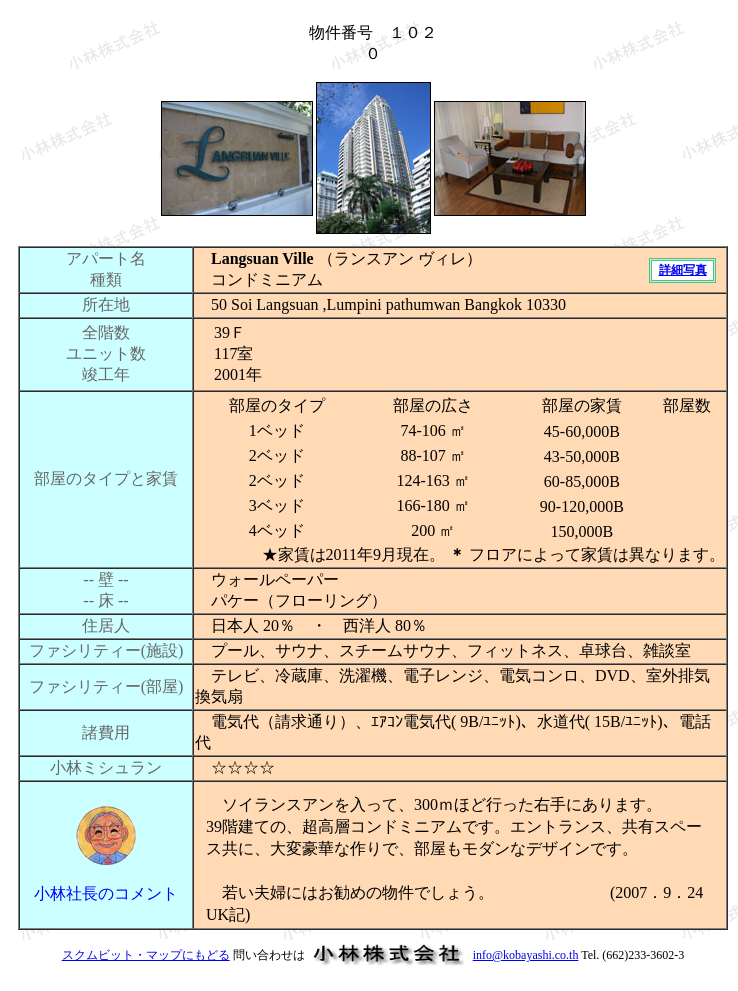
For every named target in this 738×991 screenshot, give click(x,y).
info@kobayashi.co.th (526, 955)
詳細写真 (683, 270)
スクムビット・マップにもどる (146, 955)
